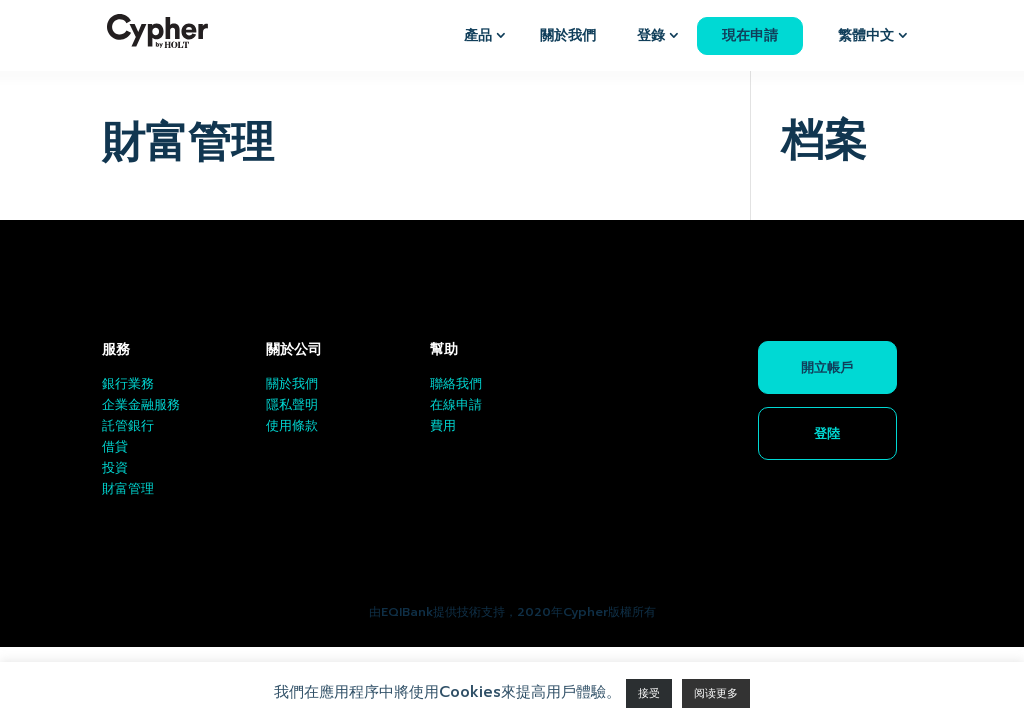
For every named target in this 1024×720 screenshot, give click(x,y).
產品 (478, 35)
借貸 (115, 446)
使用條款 (292, 425)
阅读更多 (716, 693)
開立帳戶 (827, 367)
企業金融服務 (141, 404)
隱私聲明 (292, 404)
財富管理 (128, 488)
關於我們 (568, 35)
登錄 (651, 35)
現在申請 (750, 35)
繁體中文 (866, 35)
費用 (443, 425)
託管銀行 (128, 425)
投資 (115, 467)
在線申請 (456, 404)
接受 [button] (649, 693)
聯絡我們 (456, 383)
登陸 (827, 433)
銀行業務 (128, 383)
